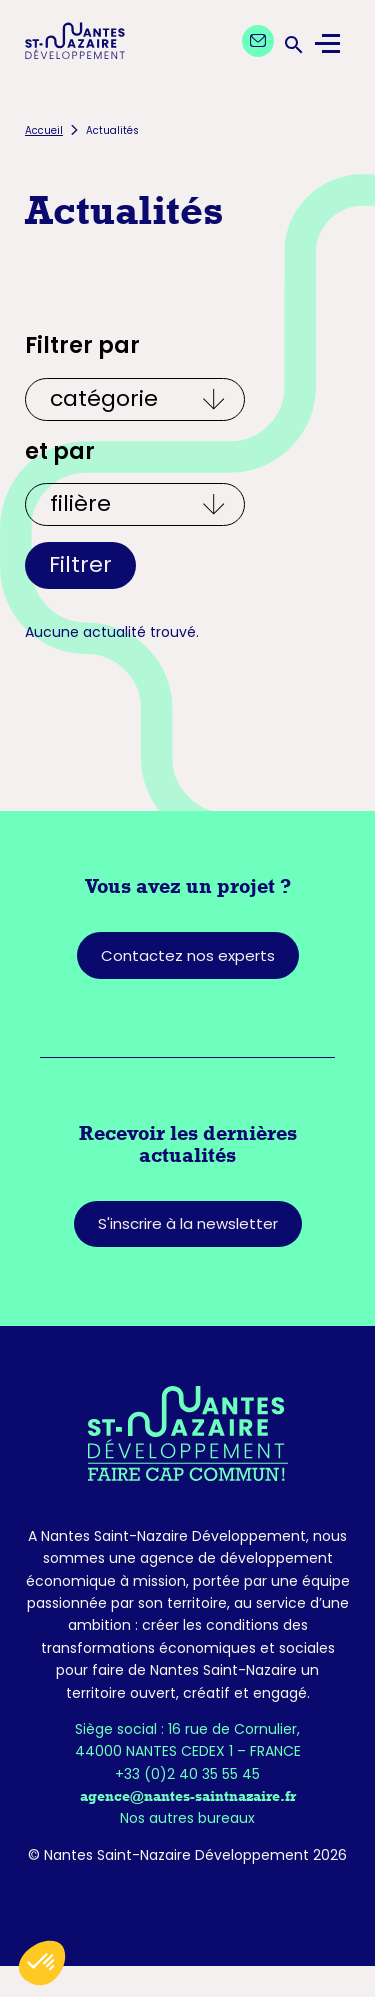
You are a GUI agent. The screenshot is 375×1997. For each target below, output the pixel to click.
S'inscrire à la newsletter (188, 1223)
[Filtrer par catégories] (135, 399)
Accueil (44, 130)
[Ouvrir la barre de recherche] (292, 44)
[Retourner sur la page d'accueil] (187, 1433)
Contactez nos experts (188, 955)
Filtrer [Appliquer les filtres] (80, 564)
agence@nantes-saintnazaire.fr (188, 1796)
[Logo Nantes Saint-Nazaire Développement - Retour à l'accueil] (75, 43)
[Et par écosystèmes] (135, 504)
